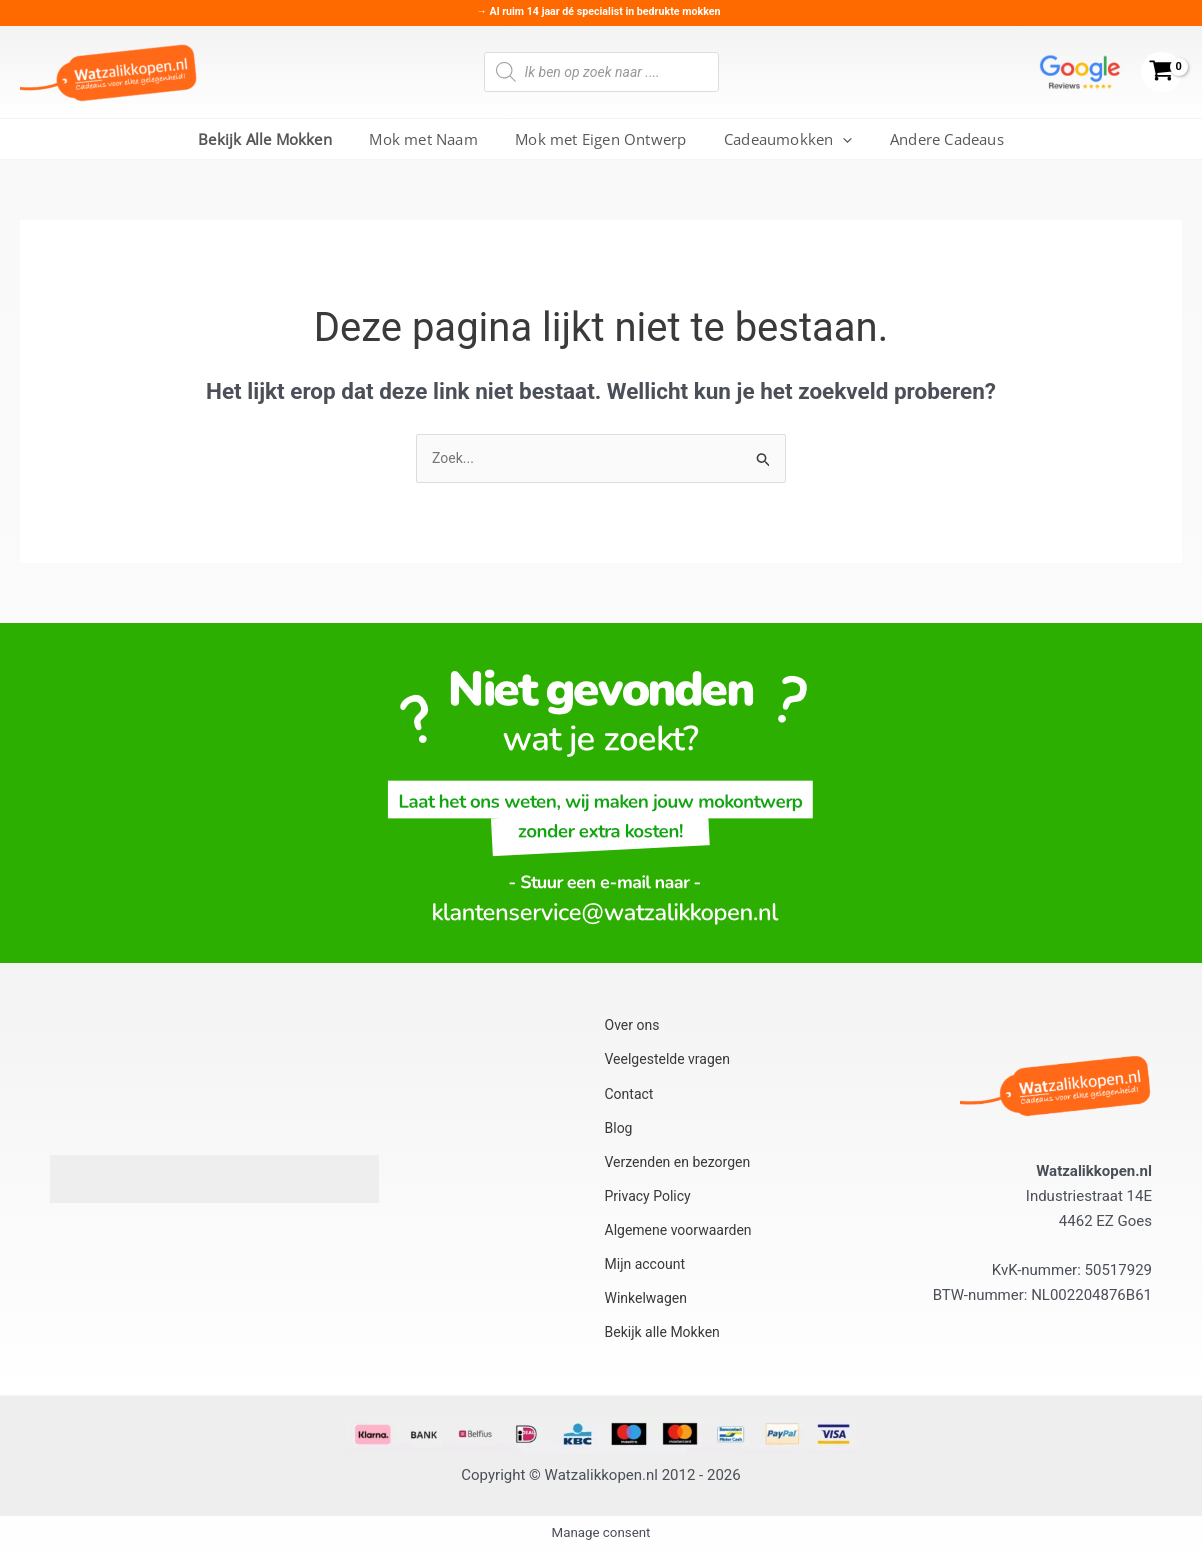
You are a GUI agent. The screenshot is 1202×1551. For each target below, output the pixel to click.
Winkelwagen (647, 1295)
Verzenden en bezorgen (681, 1164)
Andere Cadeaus (932, 139)
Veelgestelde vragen (670, 1065)
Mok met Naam (431, 139)
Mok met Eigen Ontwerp (600, 139)
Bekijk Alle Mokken (280, 139)
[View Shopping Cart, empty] (1161, 72)
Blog (618, 1131)
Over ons (632, 1033)
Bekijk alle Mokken (665, 1327)
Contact (629, 1098)
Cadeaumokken (781, 139)
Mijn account (646, 1262)
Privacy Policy (649, 1196)
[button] (835, 139)
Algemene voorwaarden (682, 1229)
